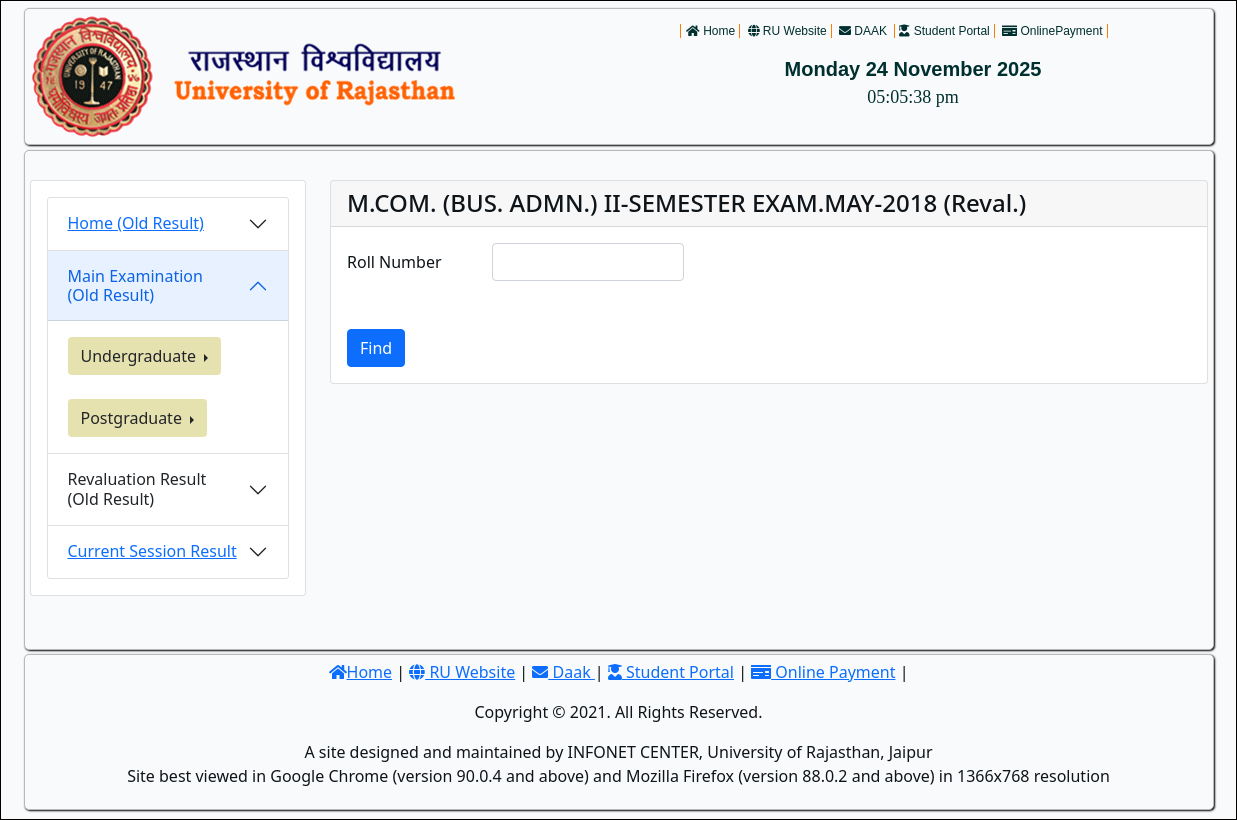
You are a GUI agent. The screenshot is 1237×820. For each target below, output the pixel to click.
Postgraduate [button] (134, 418)
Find (376, 348)
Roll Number (394, 262)
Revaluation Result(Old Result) (137, 488)
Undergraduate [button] (141, 356)
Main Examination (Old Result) (135, 285)
